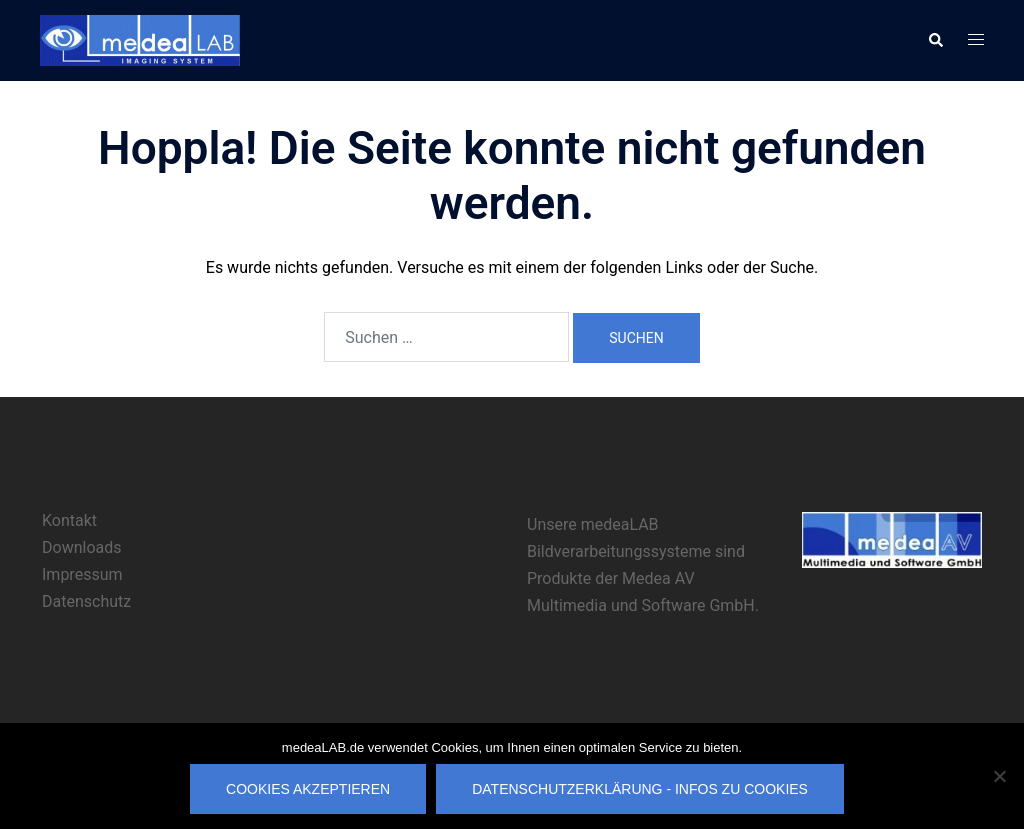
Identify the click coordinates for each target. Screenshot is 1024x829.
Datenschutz (86, 601)
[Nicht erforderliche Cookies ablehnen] (999, 776)
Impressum (82, 574)
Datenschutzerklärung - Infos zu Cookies (640, 789)
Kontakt (69, 520)
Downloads (81, 547)
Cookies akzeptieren (308, 789)
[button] (935, 40)
